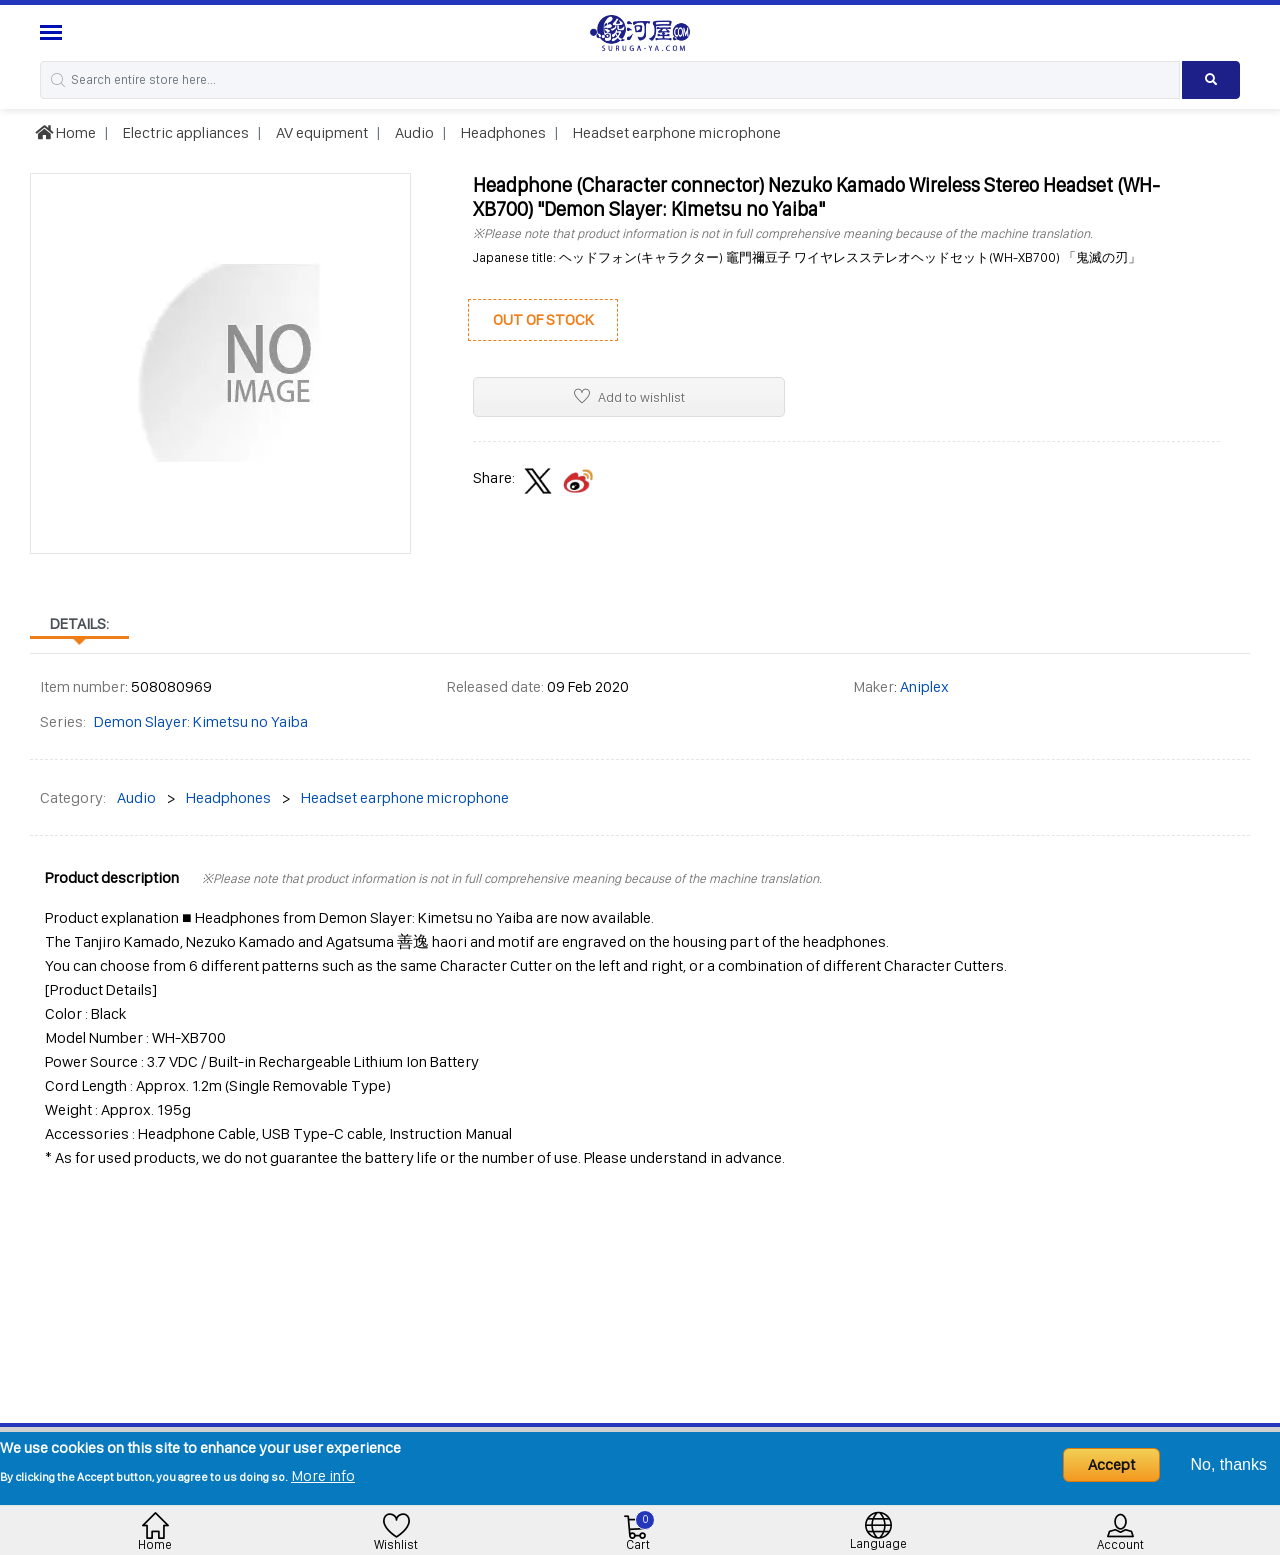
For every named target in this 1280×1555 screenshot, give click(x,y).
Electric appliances (184, 132)
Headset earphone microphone (675, 132)
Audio (413, 132)
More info (323, 1475)
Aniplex (924, 686)
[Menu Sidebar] (53, 32)
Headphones (502, 132)
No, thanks (1229, 1464)
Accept (1111, 1464)
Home (65, 132)
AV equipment (320, 132)
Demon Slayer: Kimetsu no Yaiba (201, 721)
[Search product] (1211, 80)
